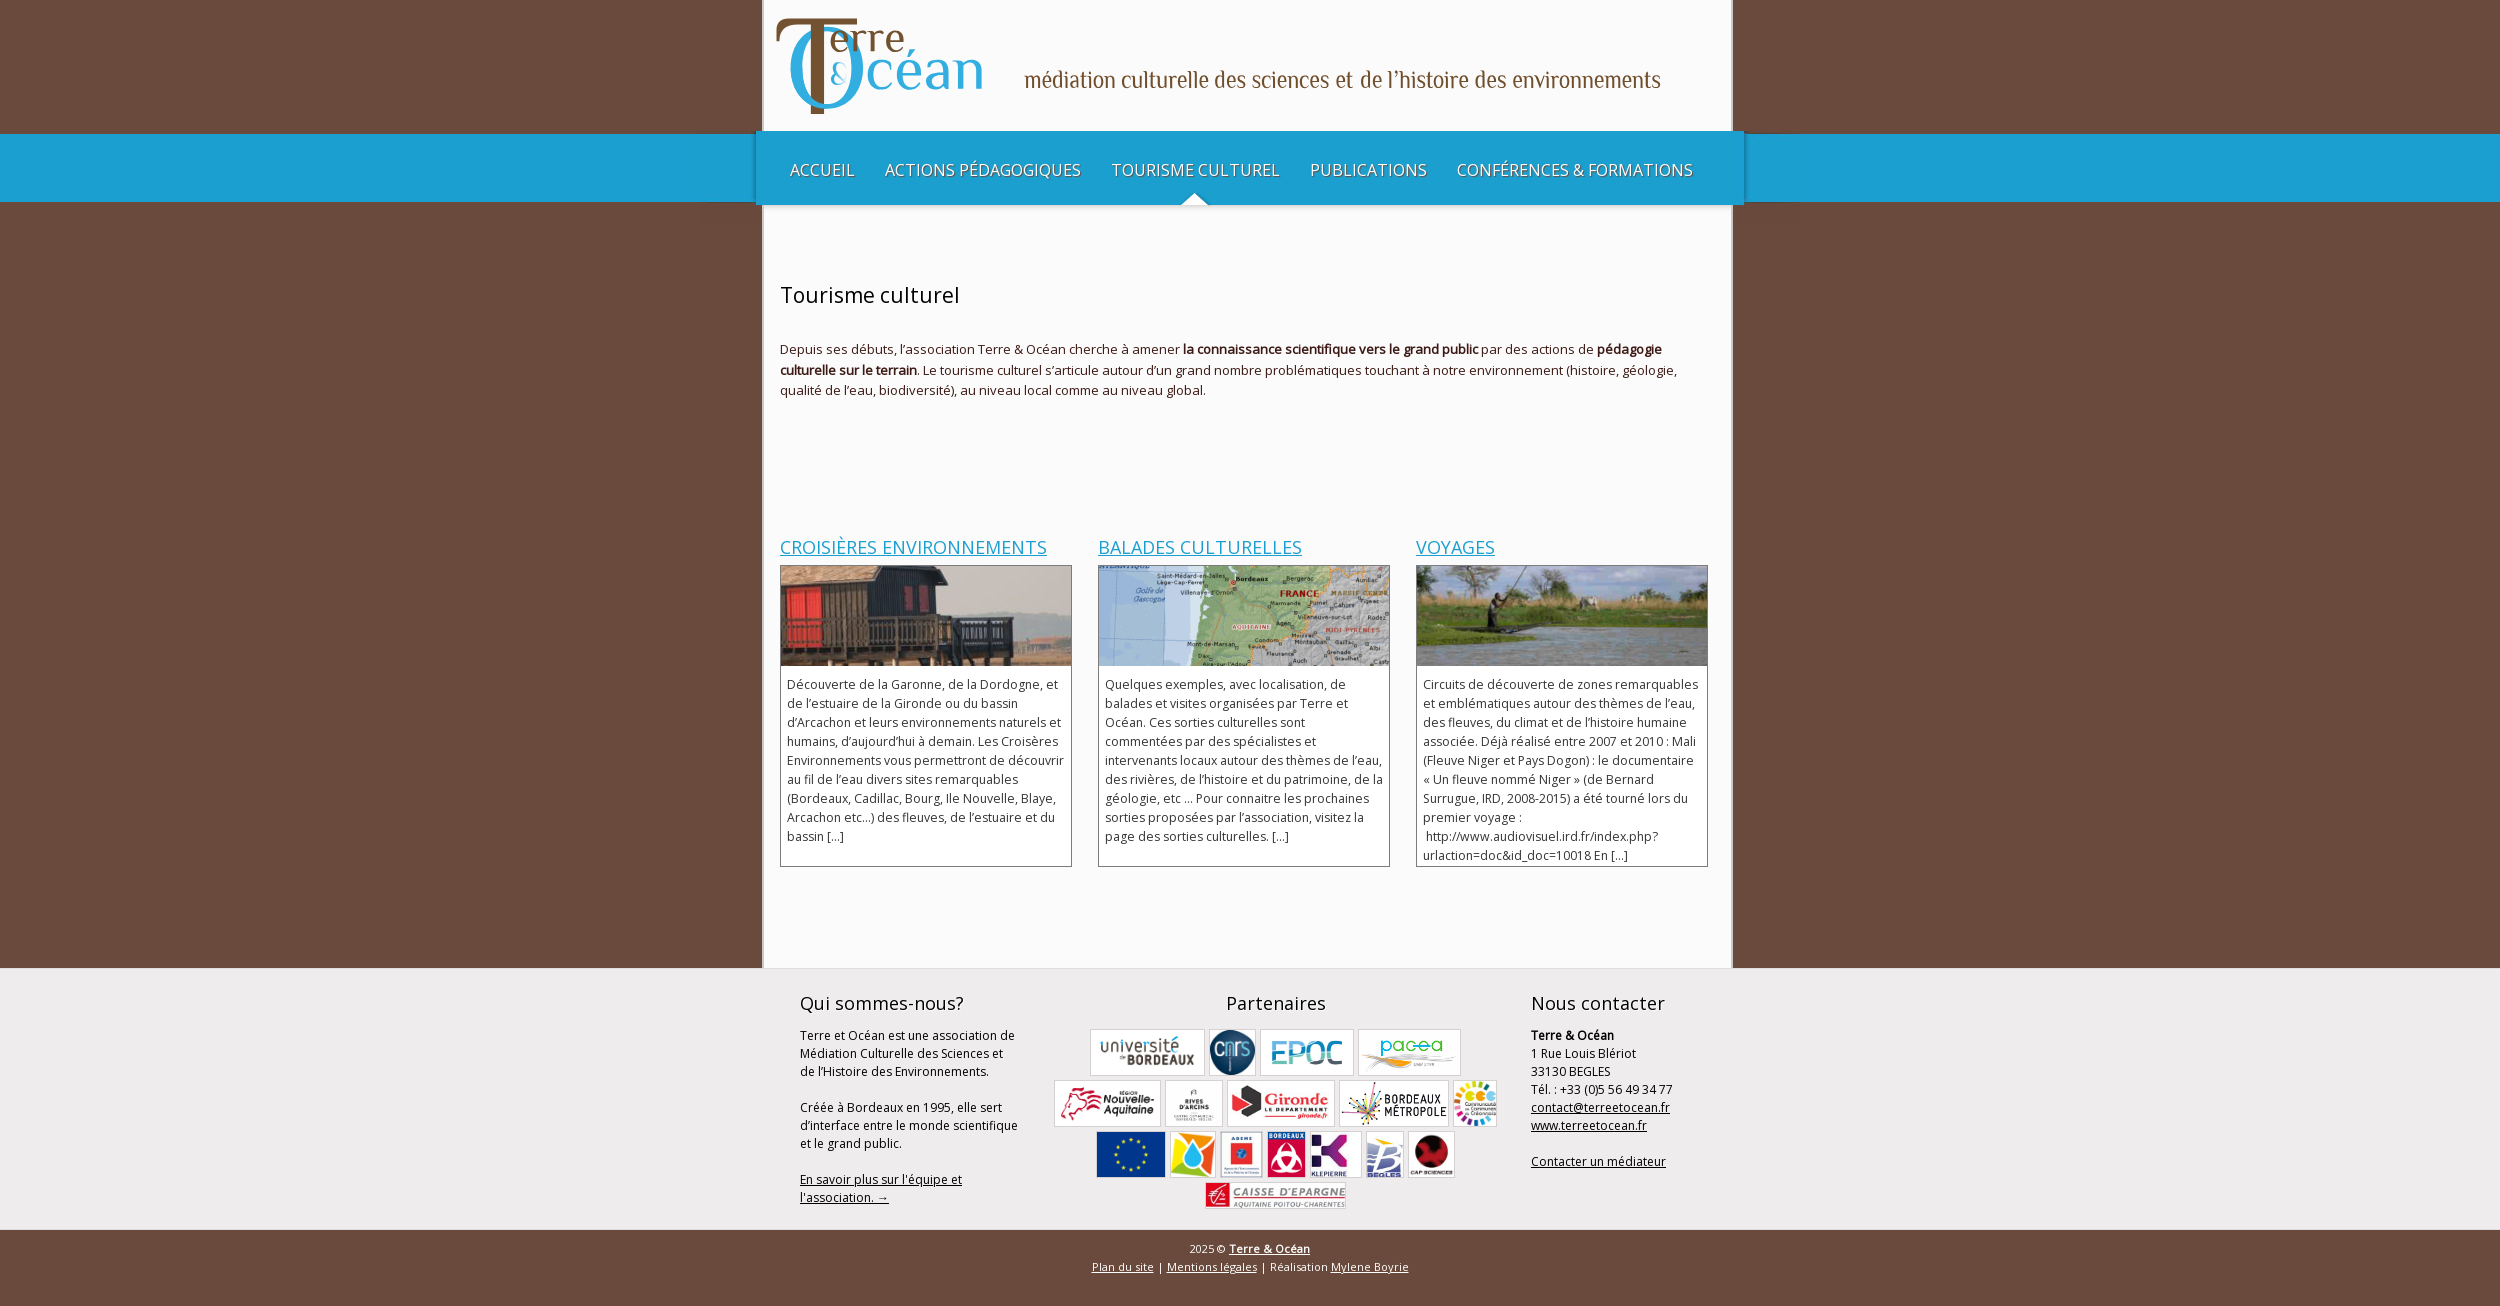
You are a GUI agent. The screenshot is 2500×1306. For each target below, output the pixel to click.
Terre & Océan (1269, 1248)
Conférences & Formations (1575, 170)
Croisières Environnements (913, 547)
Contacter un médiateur (1598, 1161)
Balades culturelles (1200, 547)
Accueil (822, 170)
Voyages (1455, 547)
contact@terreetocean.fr (1600, 1107)
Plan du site (1123, 1266)
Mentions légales (1212, 1266)
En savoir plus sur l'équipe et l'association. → (881, 1188)
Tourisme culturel (1195, 170)
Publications (1368, 170)
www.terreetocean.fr (1589, 1125)
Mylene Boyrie (1370, 1266)
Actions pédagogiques (983, 170)
